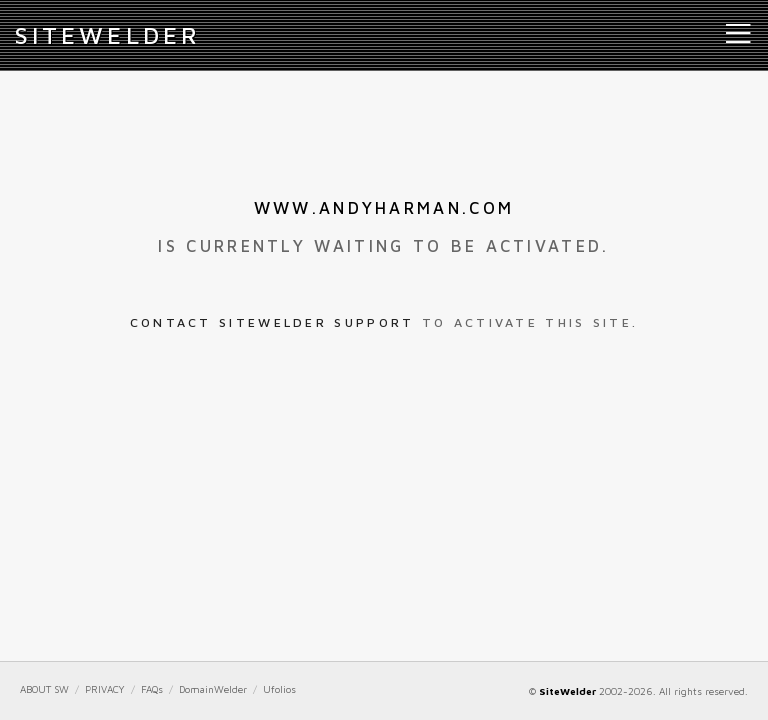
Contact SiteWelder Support (272, 322)
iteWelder (108, 35)
